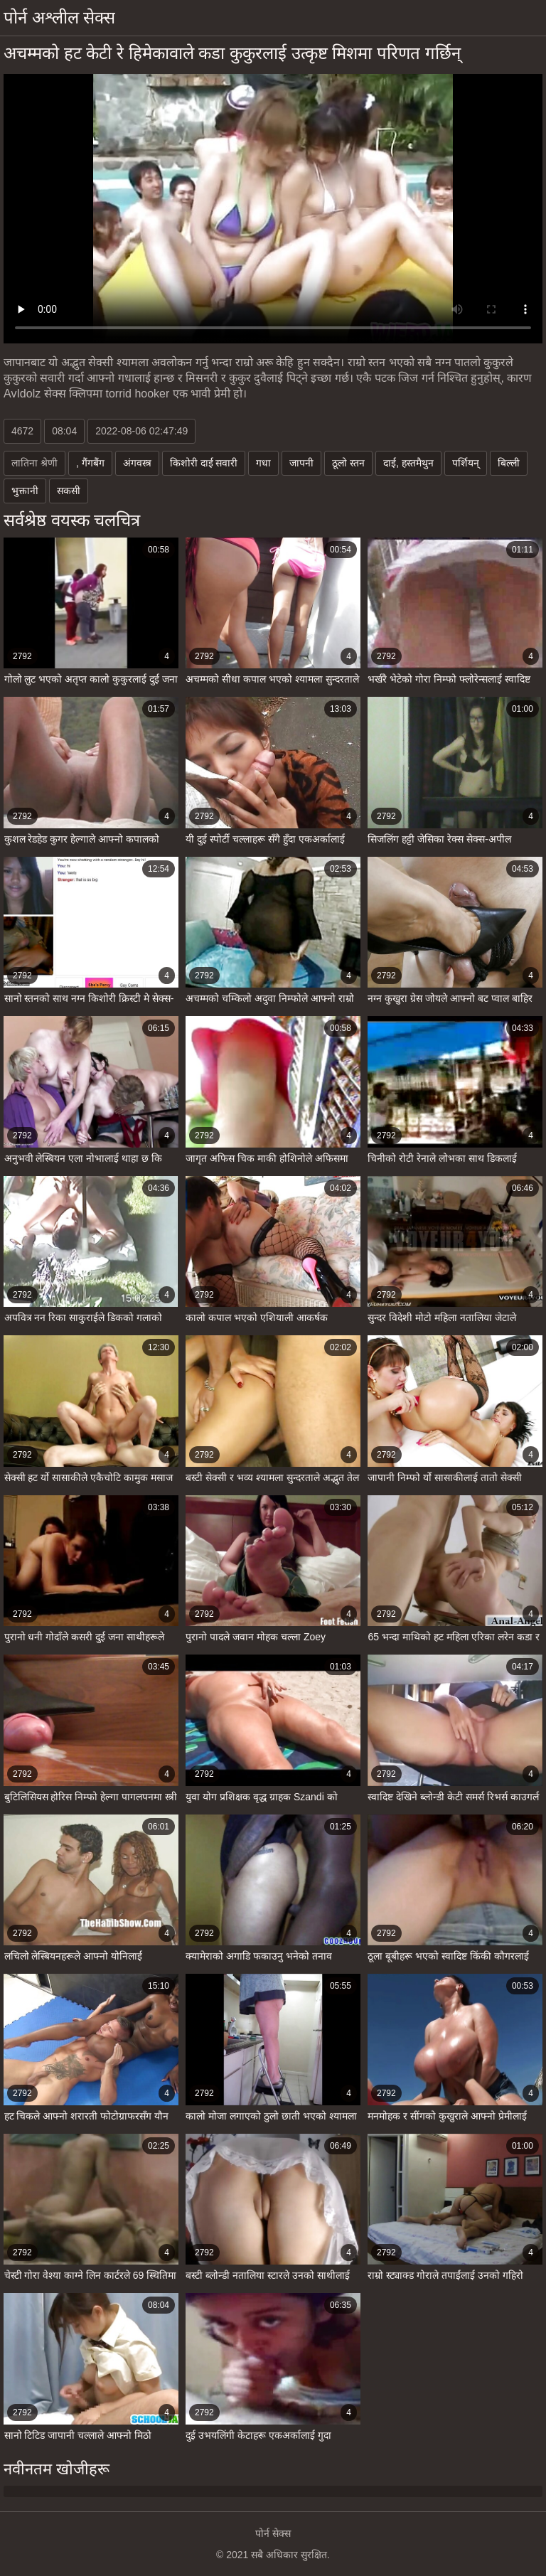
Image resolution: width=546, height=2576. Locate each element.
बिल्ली (509, 463)
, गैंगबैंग (90, 463)
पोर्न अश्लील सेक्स (59, 17)
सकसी (68, 490)
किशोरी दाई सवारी (204, 463)
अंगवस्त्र (137, 463)
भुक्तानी (24, 490)
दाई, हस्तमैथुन (408, 463)
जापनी (301, 463)
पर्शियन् (465, 463)
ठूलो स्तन (348, 463)
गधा (263, 463)
